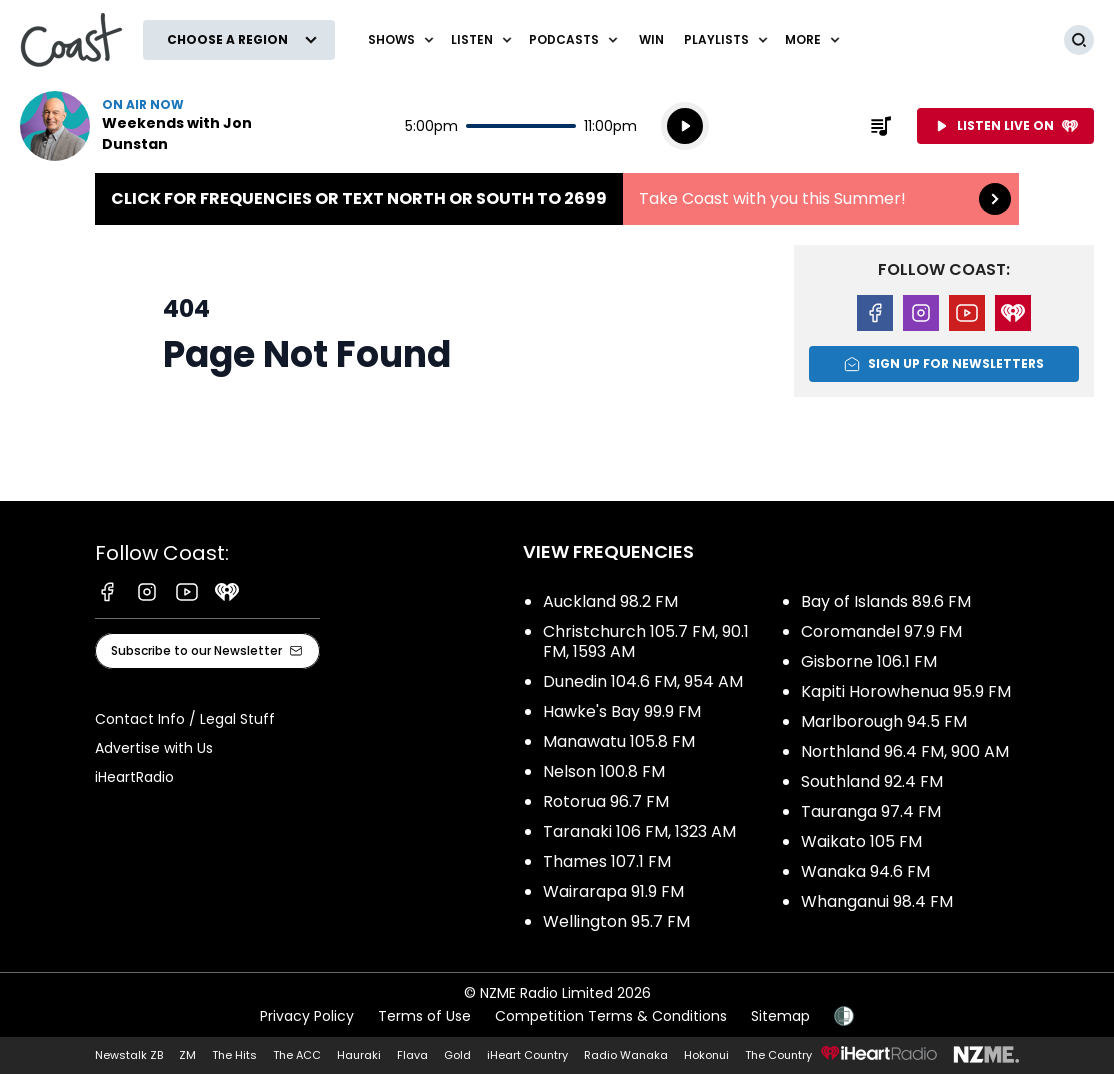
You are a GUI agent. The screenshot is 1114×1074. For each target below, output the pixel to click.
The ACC (297, 1055)
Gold (457, 1055)
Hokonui (706, 1055)
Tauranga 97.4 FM (871, 811)
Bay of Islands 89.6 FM (886, 601)
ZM (187, 1055)
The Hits (234, 1055)
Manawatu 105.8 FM (619, 741)
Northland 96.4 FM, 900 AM (905, 751)
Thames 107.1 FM (607, 861)
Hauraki (359, 1055)
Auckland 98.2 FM (610, 601)
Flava (412, 1055)
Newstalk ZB (129, 1055)
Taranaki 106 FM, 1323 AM (639, 831)
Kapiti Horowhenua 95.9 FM (906, 691)
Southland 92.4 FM (872, 781)
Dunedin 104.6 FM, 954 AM (643, 681)
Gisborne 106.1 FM (869, 661)
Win (651, 39)
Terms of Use (424, 1016)
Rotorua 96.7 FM (606, 801)
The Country (778, 1055)
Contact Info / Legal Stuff (185, 719)
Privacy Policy (307, 1016)
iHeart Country (527, 1055)
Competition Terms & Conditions (611, 1016)
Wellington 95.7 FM (616, 921)
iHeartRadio (134, 777)
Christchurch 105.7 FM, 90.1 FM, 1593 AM (646, 641)
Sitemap (780, 1016)
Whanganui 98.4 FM (877, 901)
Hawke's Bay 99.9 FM (622, 711)
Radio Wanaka (626, 1055)
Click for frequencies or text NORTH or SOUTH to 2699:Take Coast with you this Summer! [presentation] (557, 199)
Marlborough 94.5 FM (884, 721)
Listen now (148, 126)
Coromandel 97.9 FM (881, 631)
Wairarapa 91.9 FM (613, 891)
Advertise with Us (154, 748)
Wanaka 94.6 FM (865, 871)
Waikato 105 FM (861, 841)
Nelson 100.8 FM (604, 771)
